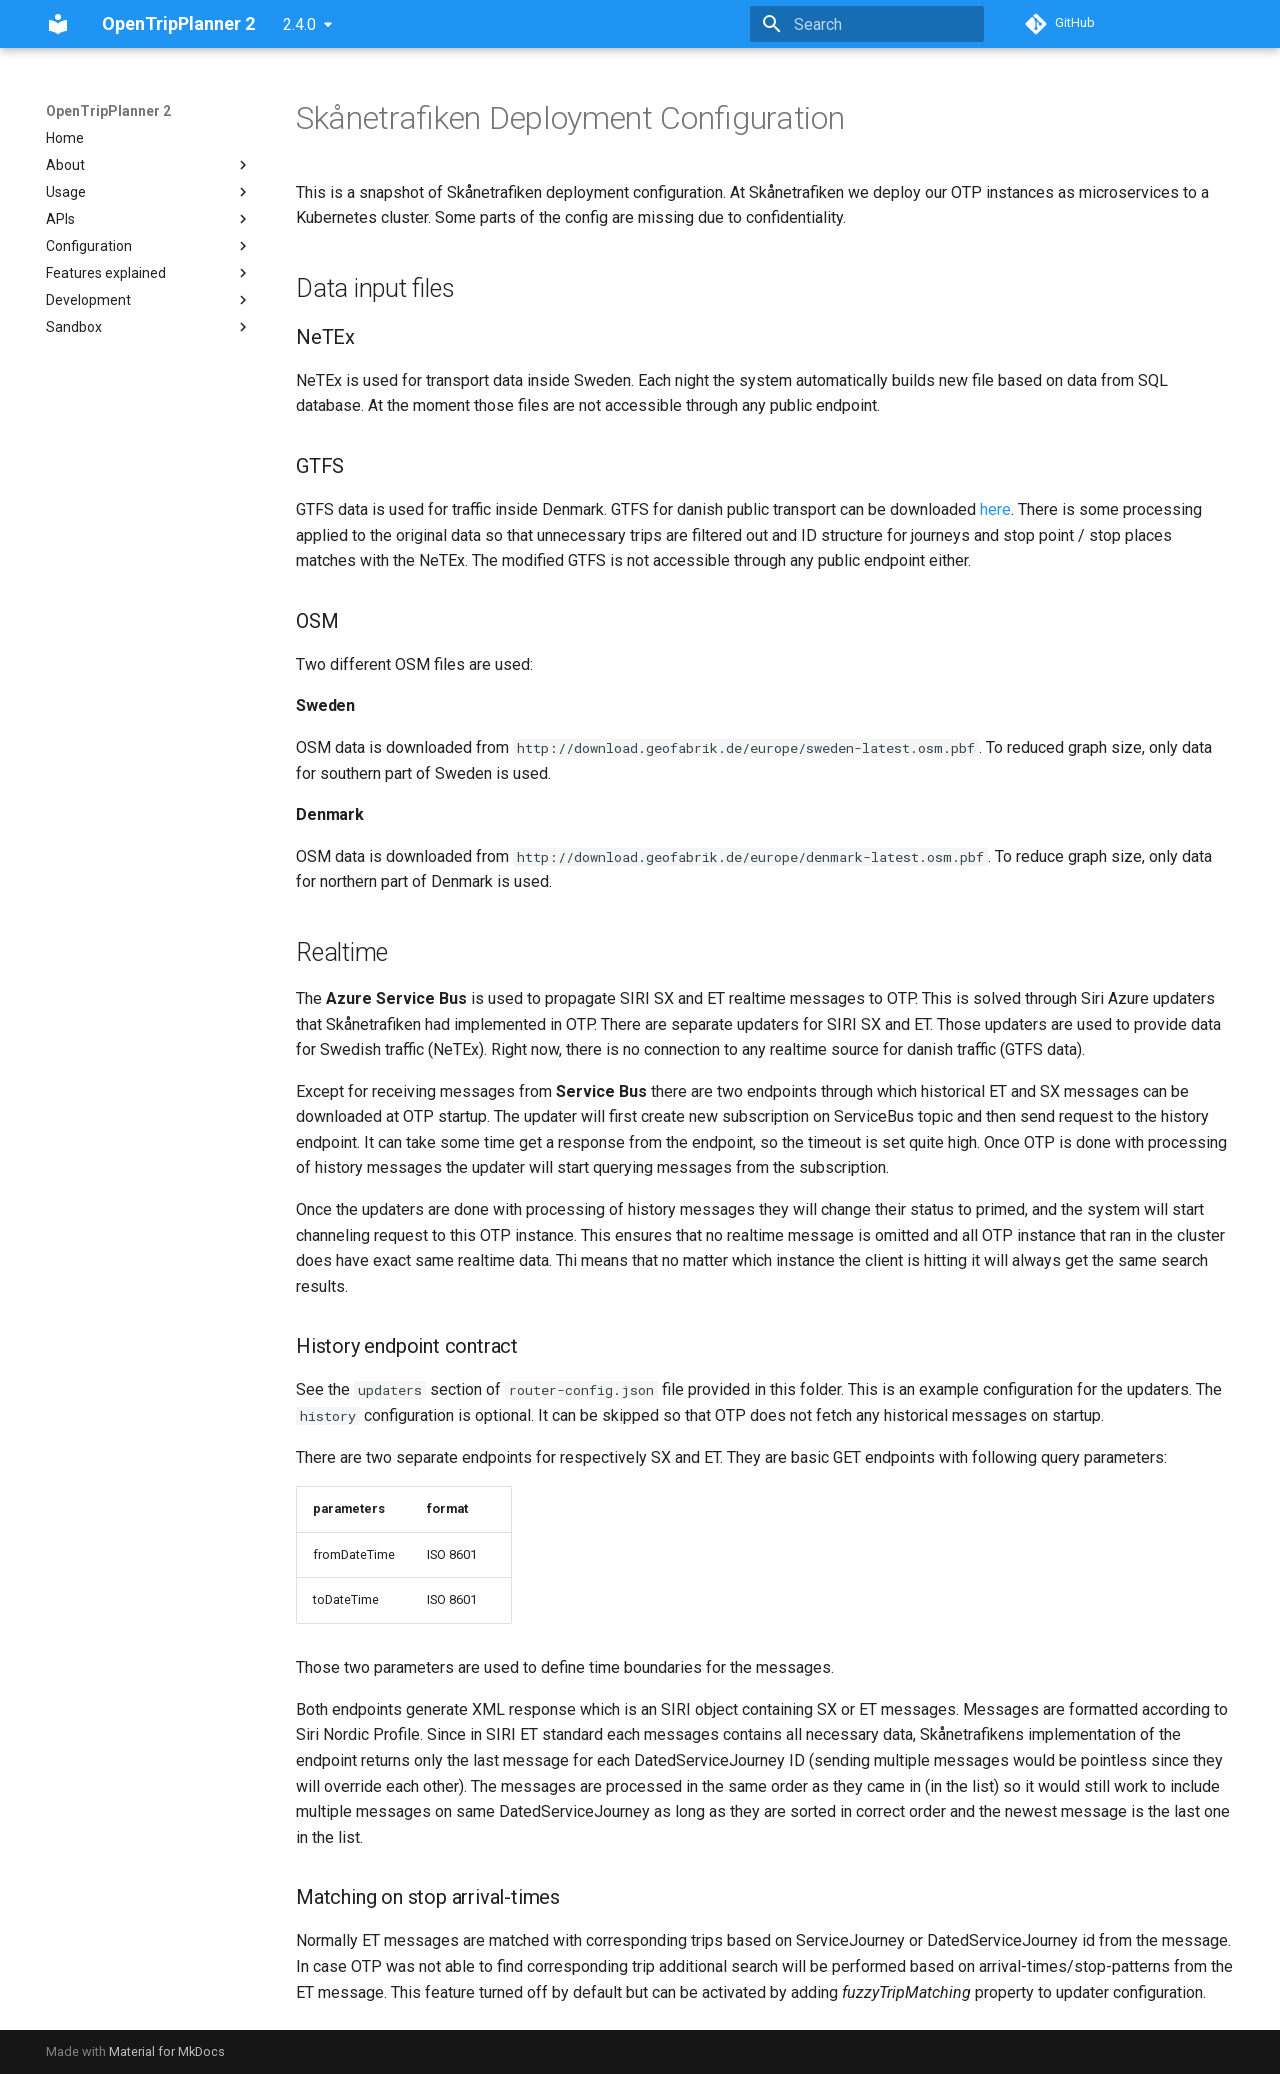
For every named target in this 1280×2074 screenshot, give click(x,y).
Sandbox (149, 327)
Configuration (149, 246)
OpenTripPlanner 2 (108, 111)
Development (149, 300)
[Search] (867, 24)
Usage (149, 192)
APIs (149, 219)
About (149, 165)
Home (65, 138)
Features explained (149, 273)
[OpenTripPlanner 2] (58, 24)
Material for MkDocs (167, 2051)
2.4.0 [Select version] (299, 24)
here (995, 509)
